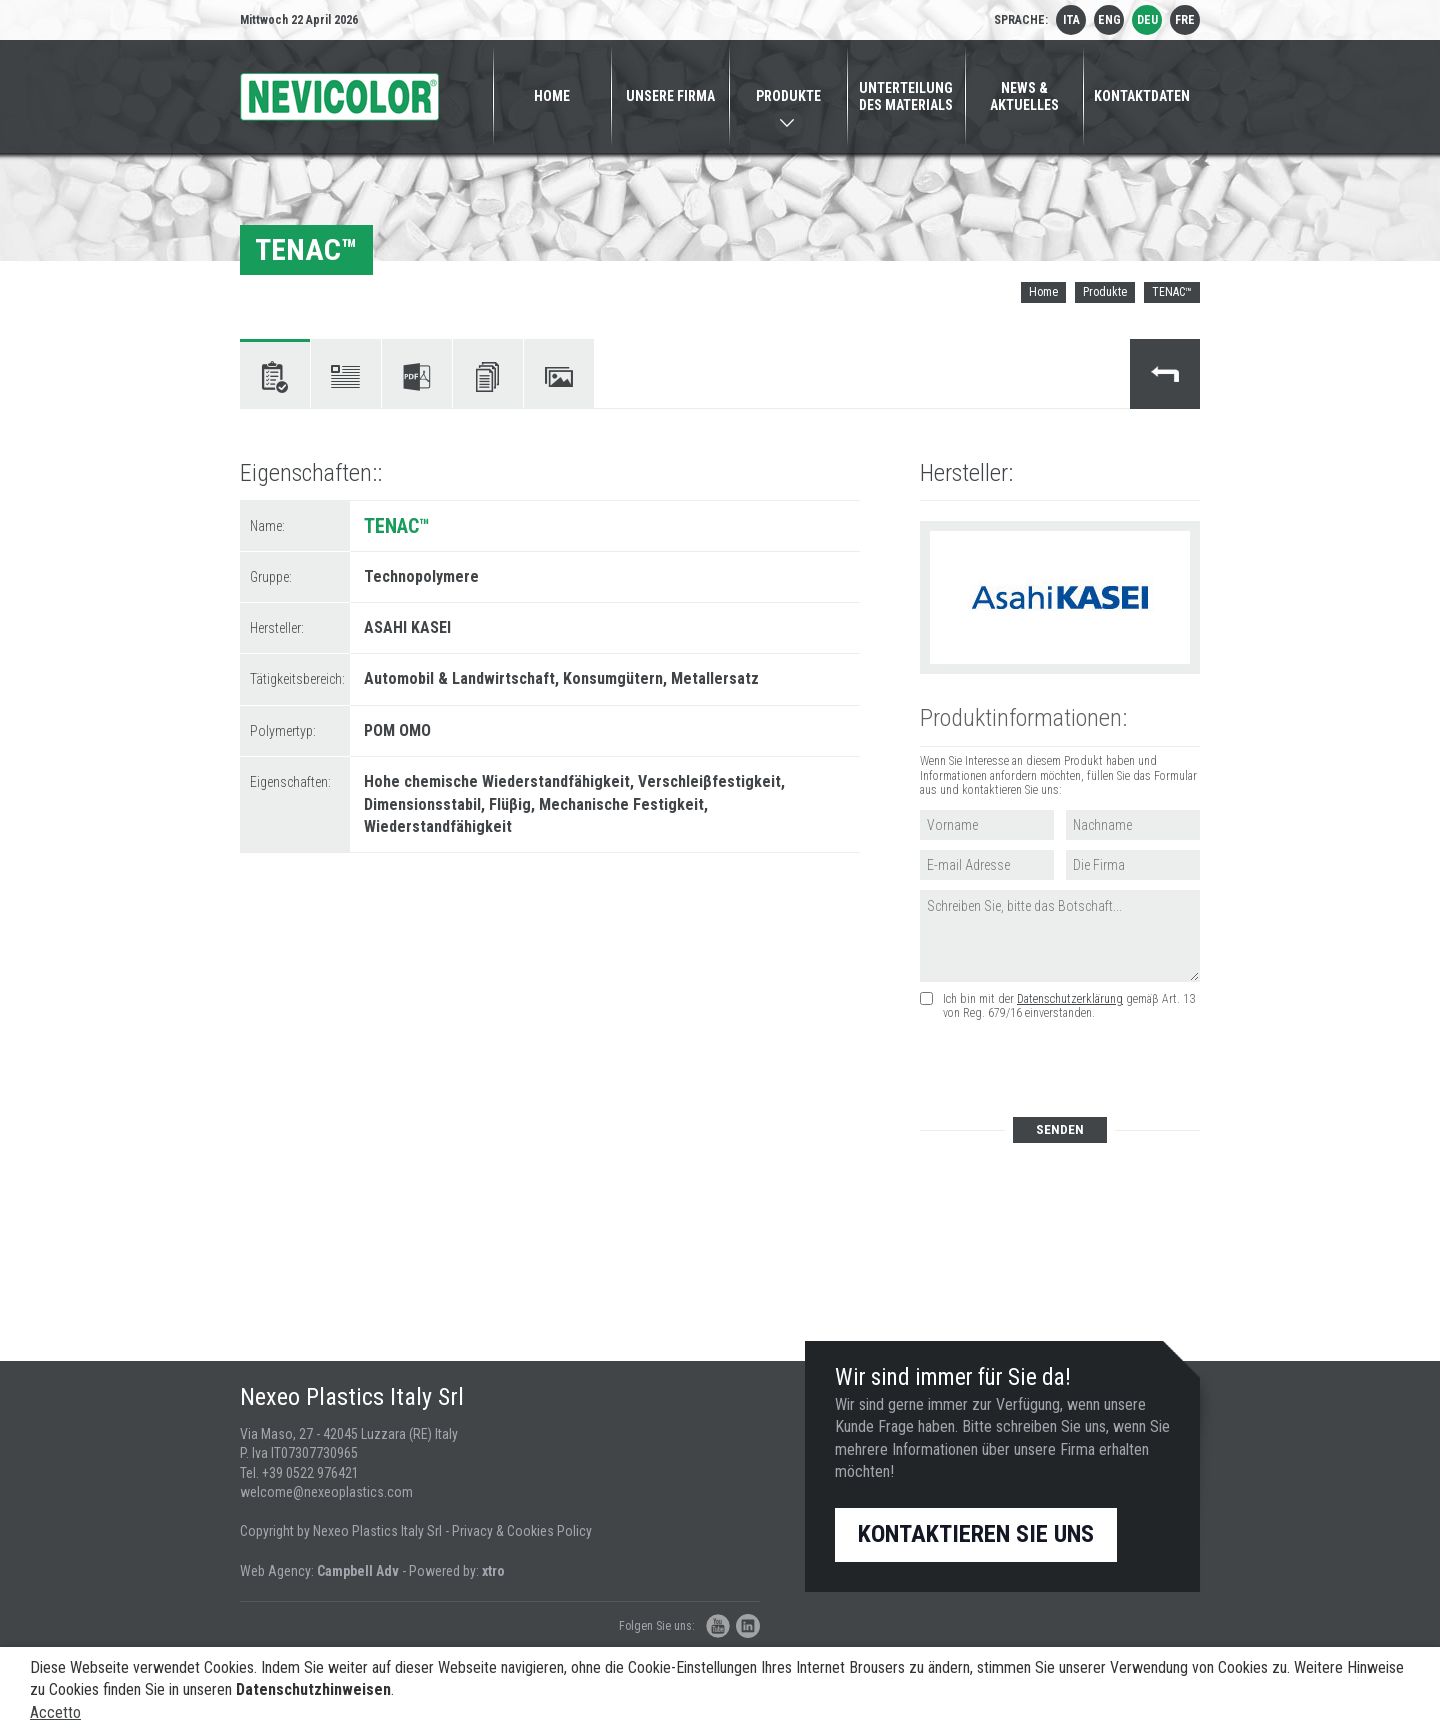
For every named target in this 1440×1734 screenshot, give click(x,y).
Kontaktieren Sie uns (976, 1534)
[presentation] (1070, 1069)
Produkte (1105, 292)
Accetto (55, 1712)
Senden (1060, 1129)
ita (1071, 20)
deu (1147, 20)
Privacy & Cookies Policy (522, 1531)
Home (1043, 292)
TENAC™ (1172, 292)
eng (1109, 20)
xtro (493, 1571)
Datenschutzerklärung (1070, 999)
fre (1185, 20)
